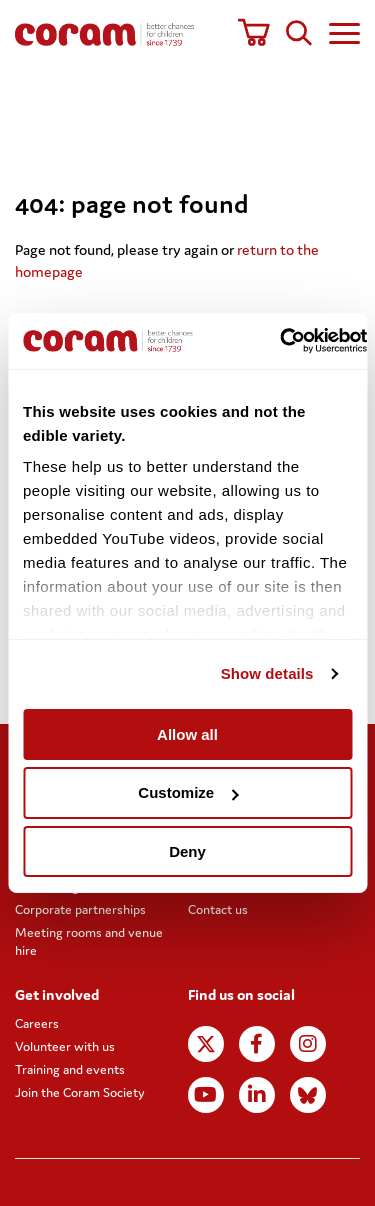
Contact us (218, 909)
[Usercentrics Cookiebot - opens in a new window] (281, 341)
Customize (188, 792)
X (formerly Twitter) (206, 1044)
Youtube (205, 1095)
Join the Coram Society (80, 1092)
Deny (187, 851)
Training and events (70, 1069)
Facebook (256, 1044)
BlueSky (307, 1095)
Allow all (187, 733)
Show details (267, 673)
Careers (37, 1023)
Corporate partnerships (80, 909)
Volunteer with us (65, 1046)
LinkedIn (257, 1095)
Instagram (308, 1044)
